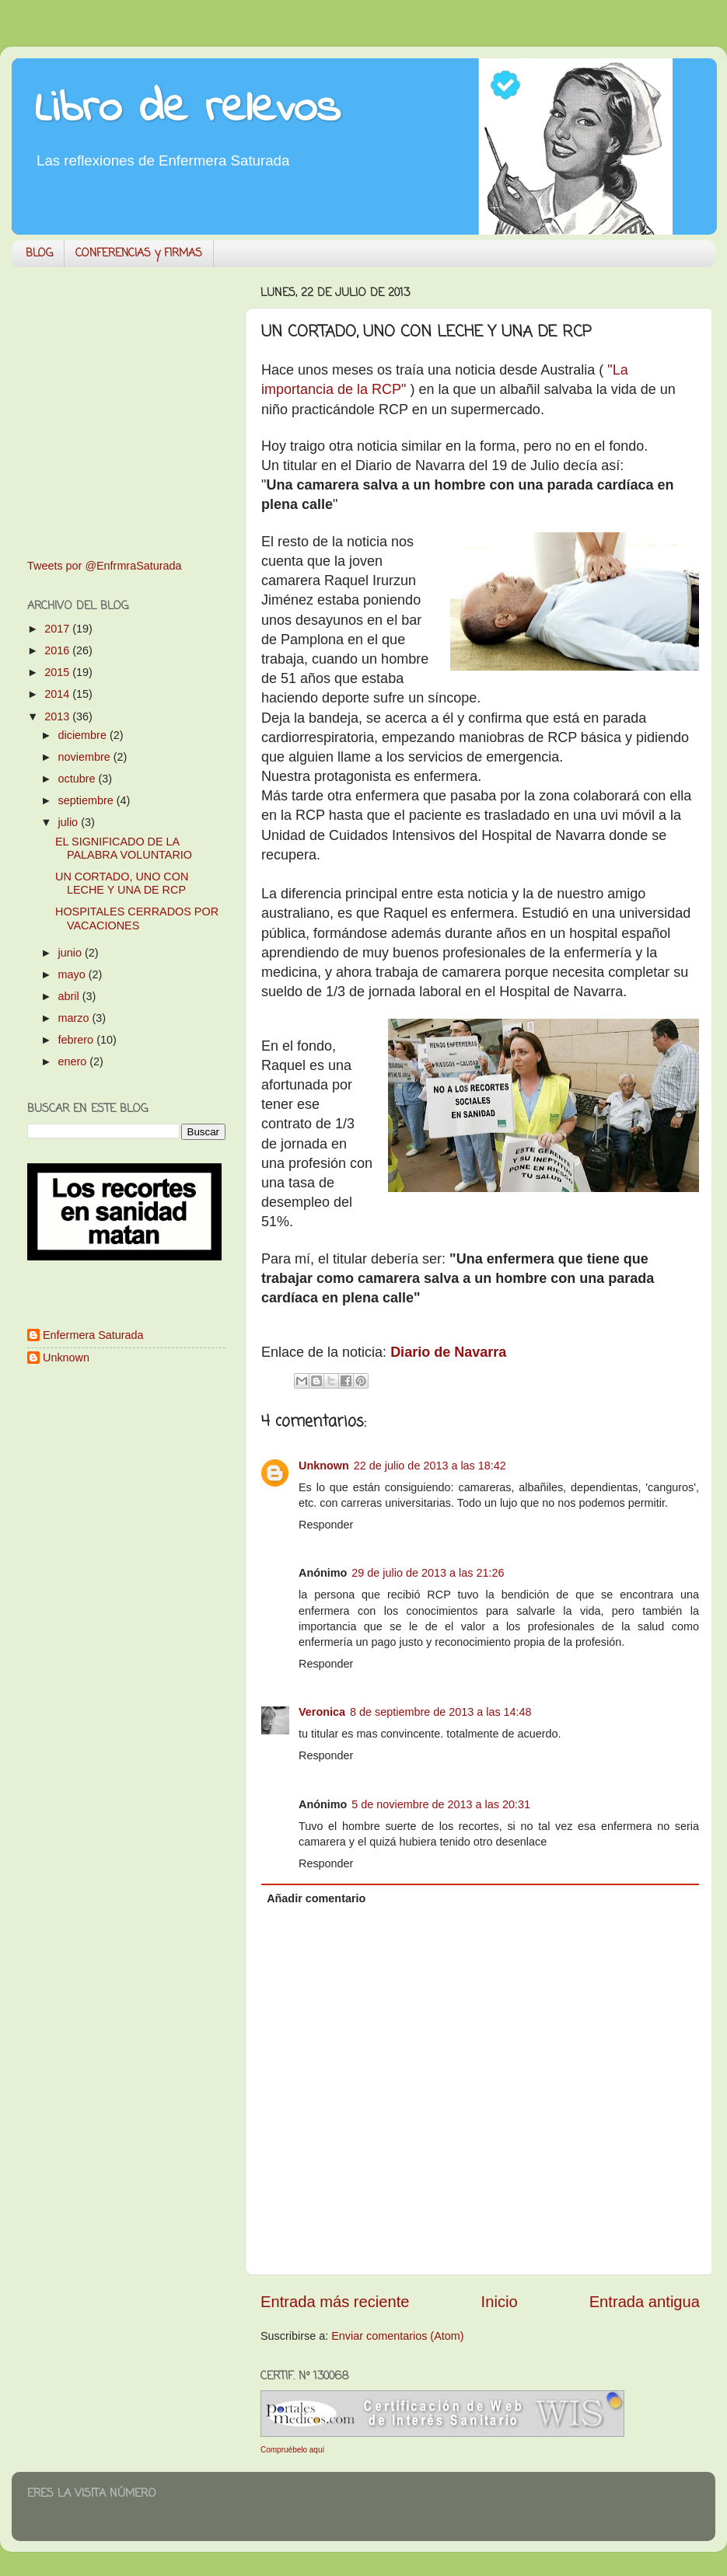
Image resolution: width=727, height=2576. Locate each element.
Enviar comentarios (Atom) (397, 2336)
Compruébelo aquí (292, 2449)
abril (70, 996)
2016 (58, 650)
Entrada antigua (644, 2301)
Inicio (499, 2301)
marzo (75, 1018)
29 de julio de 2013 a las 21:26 (427, 1573)
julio (70, 822)
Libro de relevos (188, 109)
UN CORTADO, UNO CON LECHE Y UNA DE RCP (121, 883)
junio (71, 952)
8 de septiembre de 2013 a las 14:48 (441, 1712)
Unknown (324, 1465)
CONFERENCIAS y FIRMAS (138, 254)
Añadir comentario (316, 1898)
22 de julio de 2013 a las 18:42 (430, 1465)
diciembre (84, 735)
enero (74, 1061)
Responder (326, 1524)
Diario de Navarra (448, 1352)
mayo (73, 974)
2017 (58, 628)
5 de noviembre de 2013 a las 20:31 (440, 1804)
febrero (77, 1040)
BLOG (39, 254)
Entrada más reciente (335, 2301)
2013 (58, 716)
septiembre (87, 800)
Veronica (322, 1712)
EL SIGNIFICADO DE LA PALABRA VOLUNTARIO (123, 848)
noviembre (86, 757)
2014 (58, 694)
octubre (78, 778)
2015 (58, 672)
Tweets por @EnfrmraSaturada (104, 565)
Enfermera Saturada (93, 1335)
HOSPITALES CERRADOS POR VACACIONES (136, 918)
